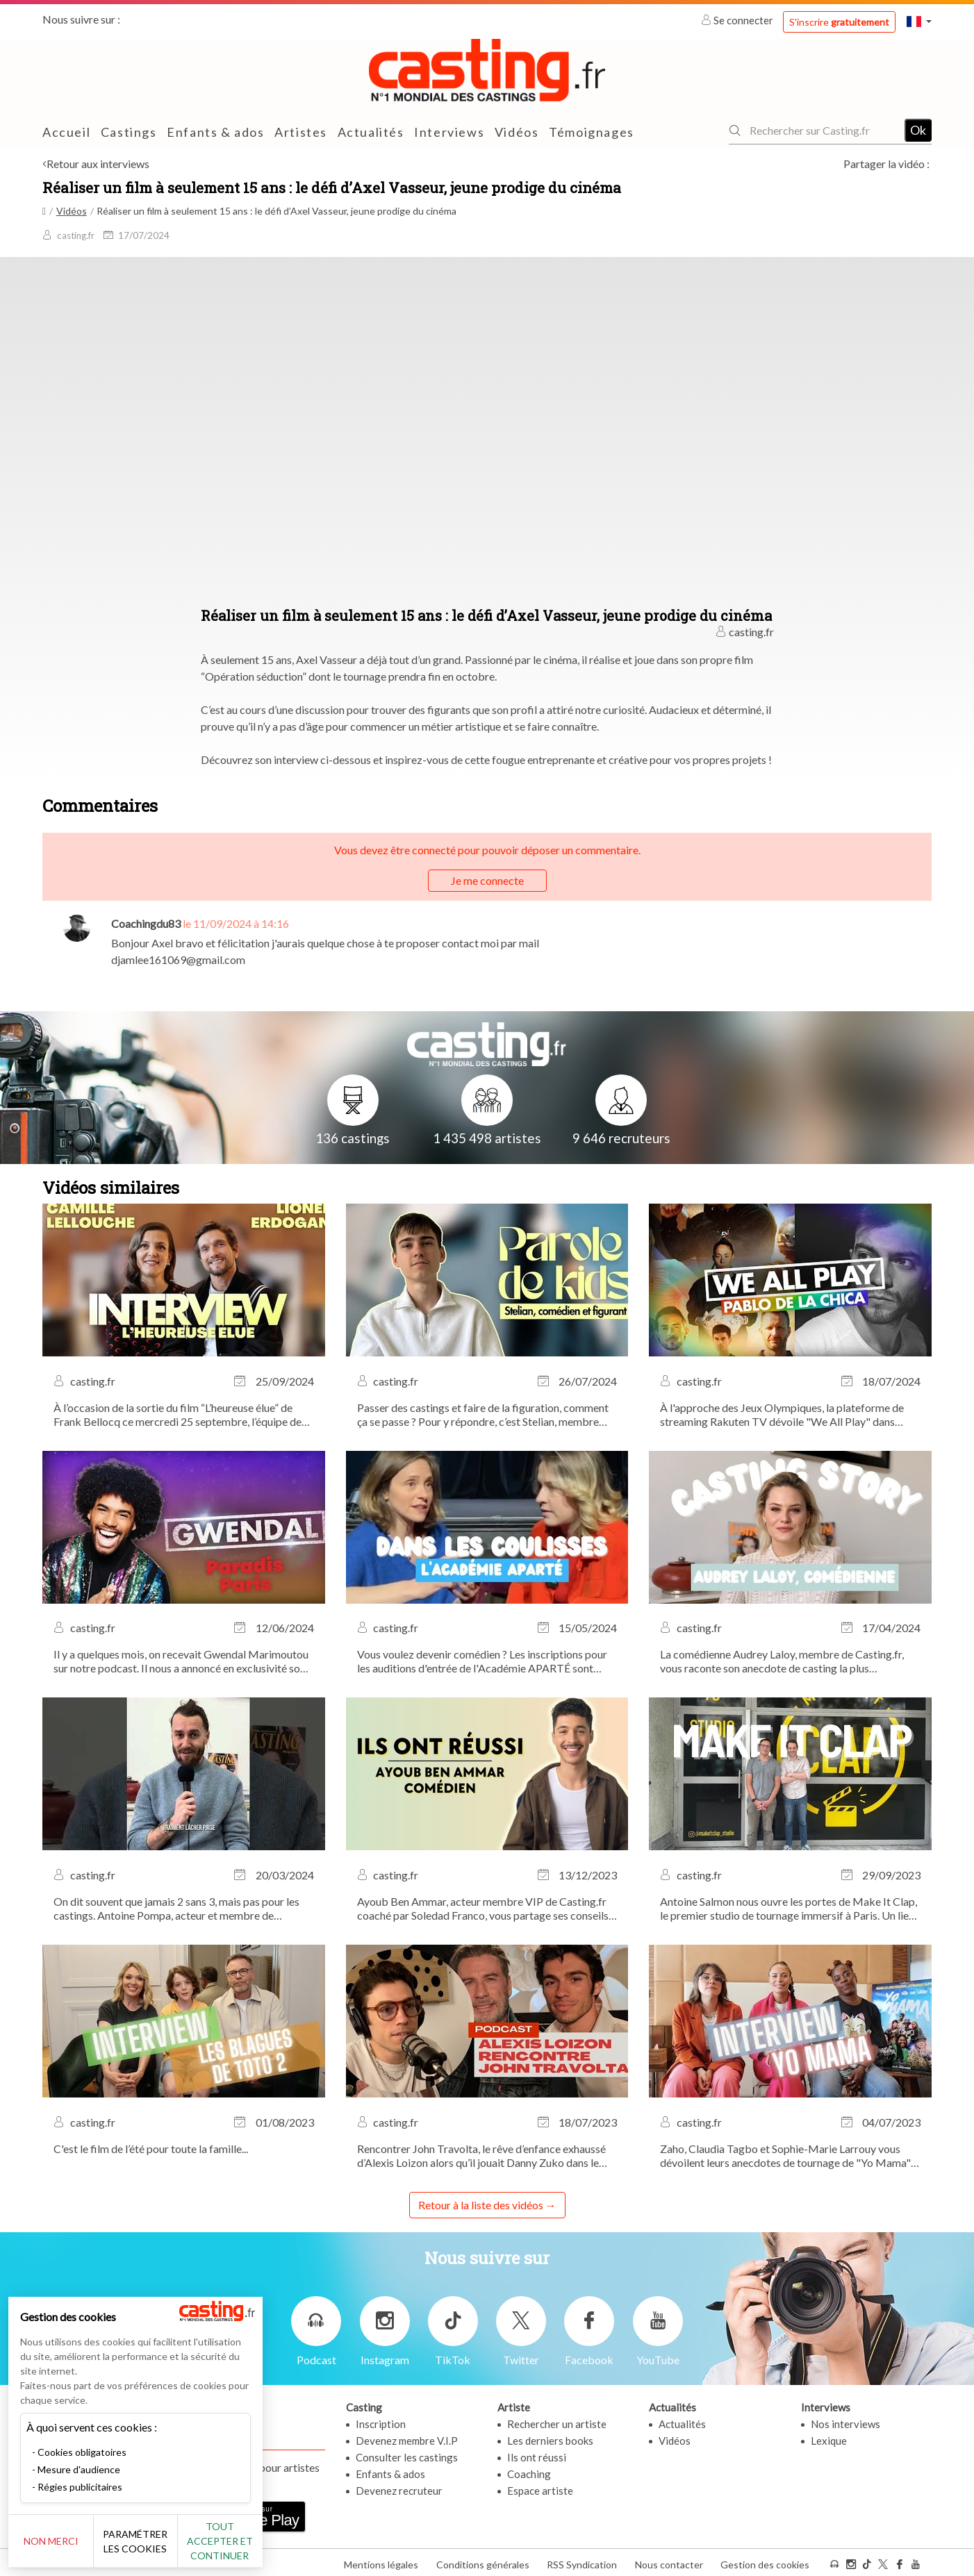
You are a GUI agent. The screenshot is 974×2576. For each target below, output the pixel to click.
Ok (918, 130)
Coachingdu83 (146, 922)
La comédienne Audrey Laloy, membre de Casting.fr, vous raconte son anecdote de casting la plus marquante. (782, 1661)
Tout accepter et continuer (251, 2540)
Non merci (57, 2541)
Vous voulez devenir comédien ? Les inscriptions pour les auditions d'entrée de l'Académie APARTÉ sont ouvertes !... (482, 1661)
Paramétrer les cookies (154, 2541)
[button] (919, 21)
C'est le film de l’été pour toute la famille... (150, 2148)
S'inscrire (839, 22)
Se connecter (738, 20)
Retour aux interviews (98, 163)
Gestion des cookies (764, 2561)
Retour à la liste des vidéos (480, 2204)
